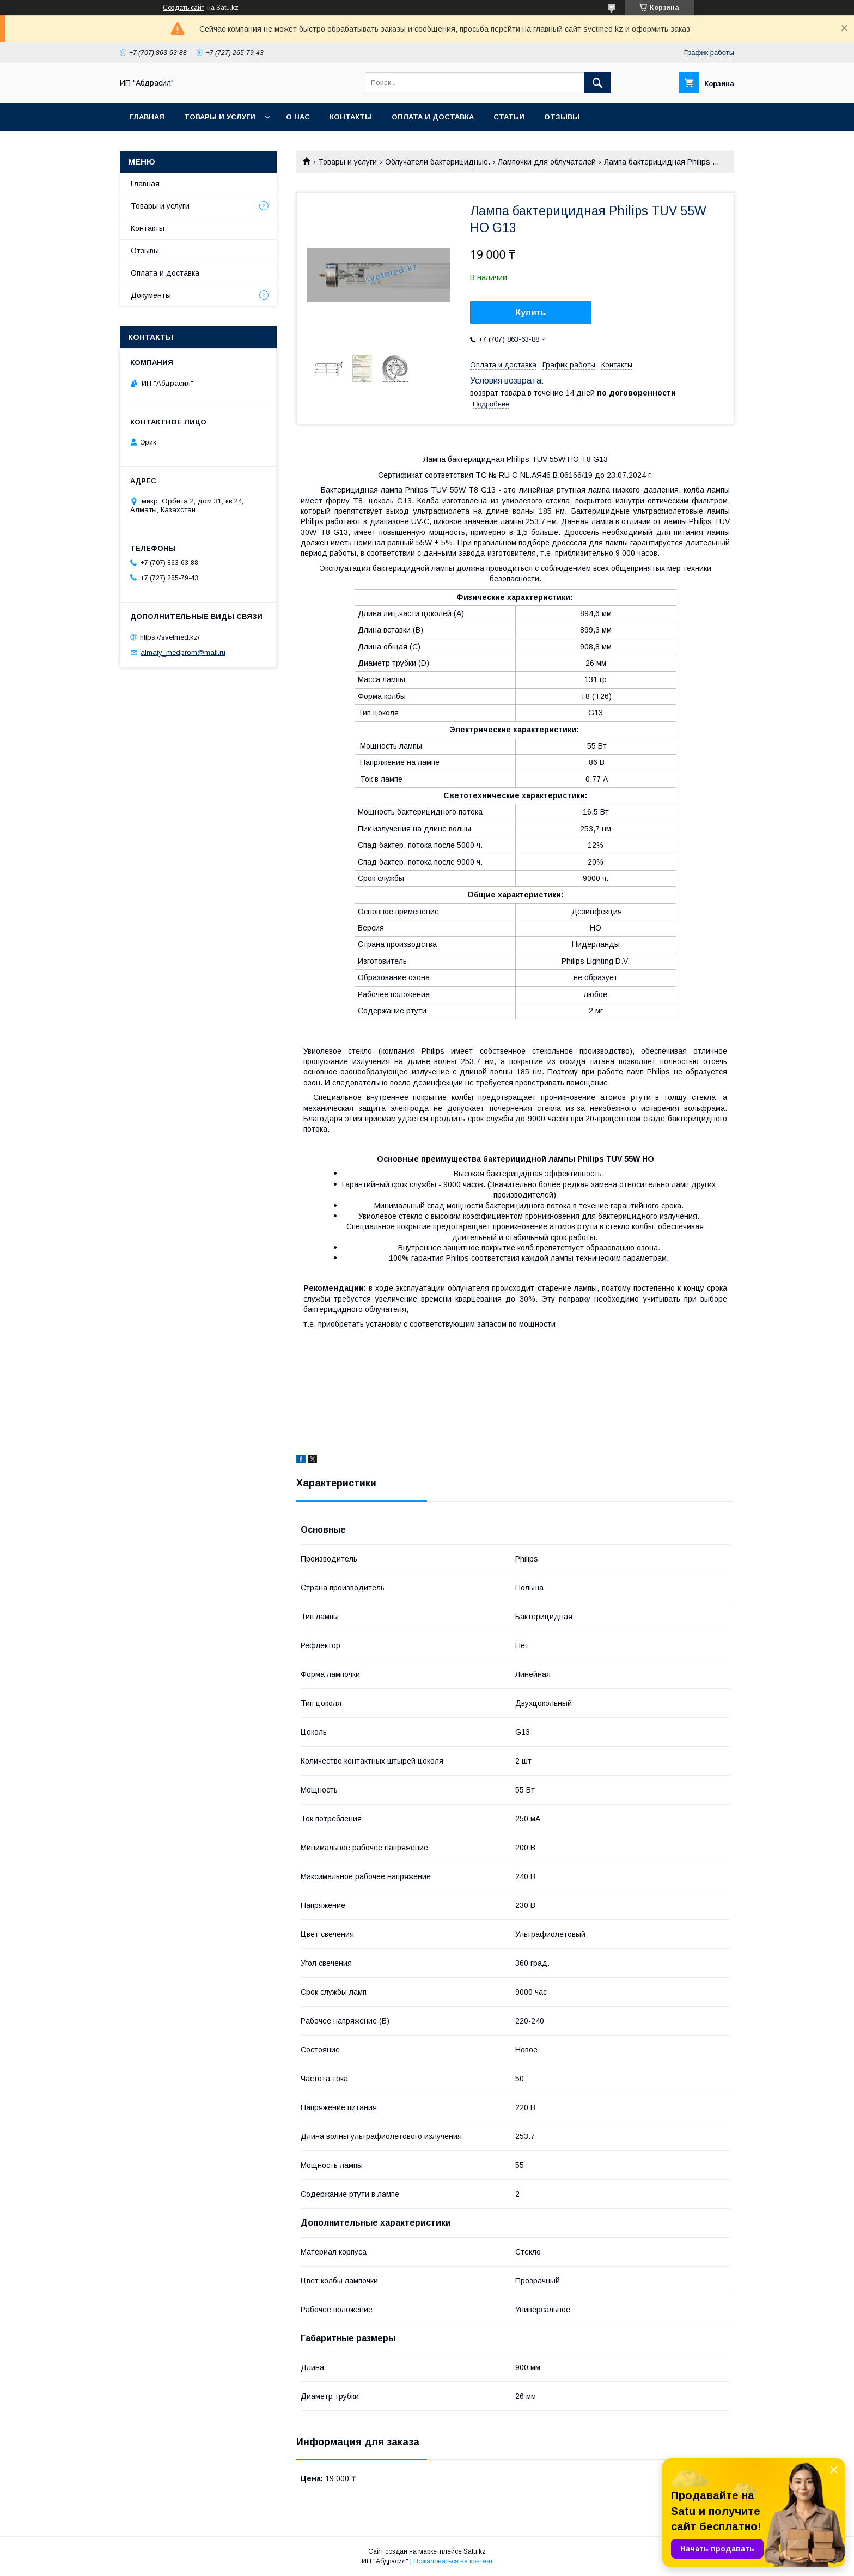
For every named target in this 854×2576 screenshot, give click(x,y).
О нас (298, 117)
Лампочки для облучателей (547, 161)
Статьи (508, 117)
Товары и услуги (219, 117)
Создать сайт (183, 7)
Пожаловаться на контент (453, 2561)
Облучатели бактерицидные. (437, 161)
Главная (147, 117)
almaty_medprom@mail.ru (183, 652)
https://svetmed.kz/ (170, 637)
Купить (531, 312)
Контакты (351, 117)
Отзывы (562, 117)
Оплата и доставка (433, 117)
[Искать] (597, 82)
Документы (151, 295)
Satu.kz (474, 2551)
